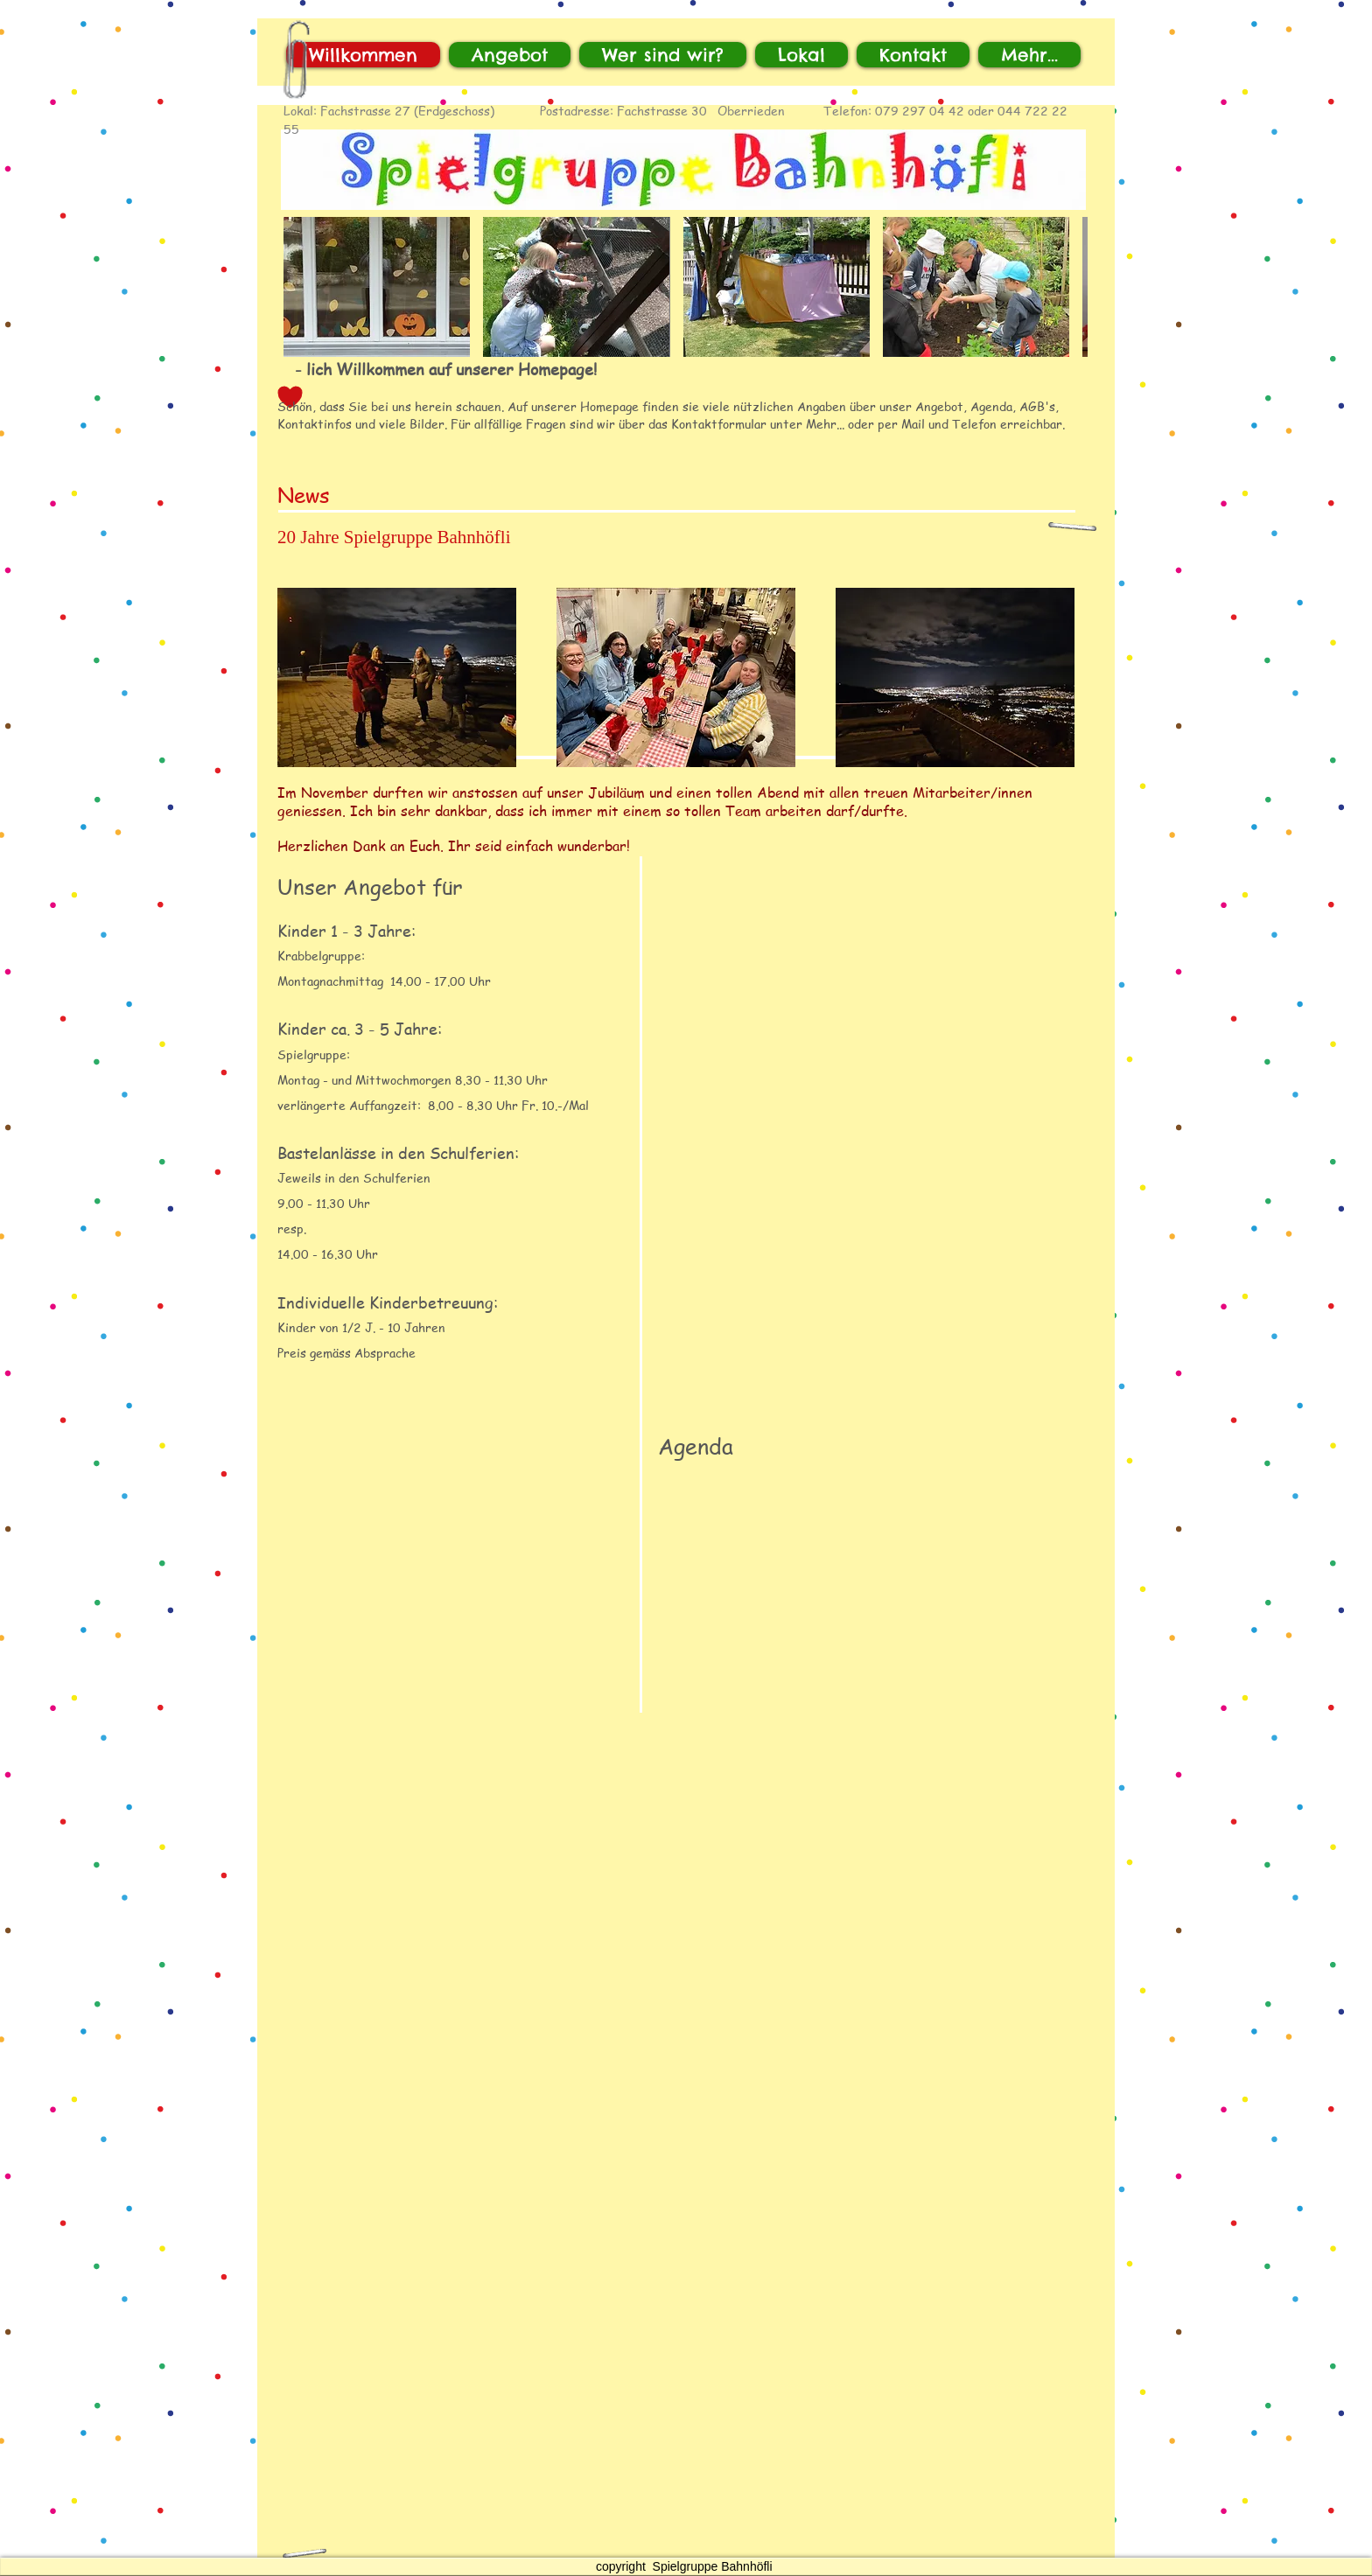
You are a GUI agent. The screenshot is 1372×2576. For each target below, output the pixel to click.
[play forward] (1066, 287)
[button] (377, 287)
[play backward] (305, 287)
